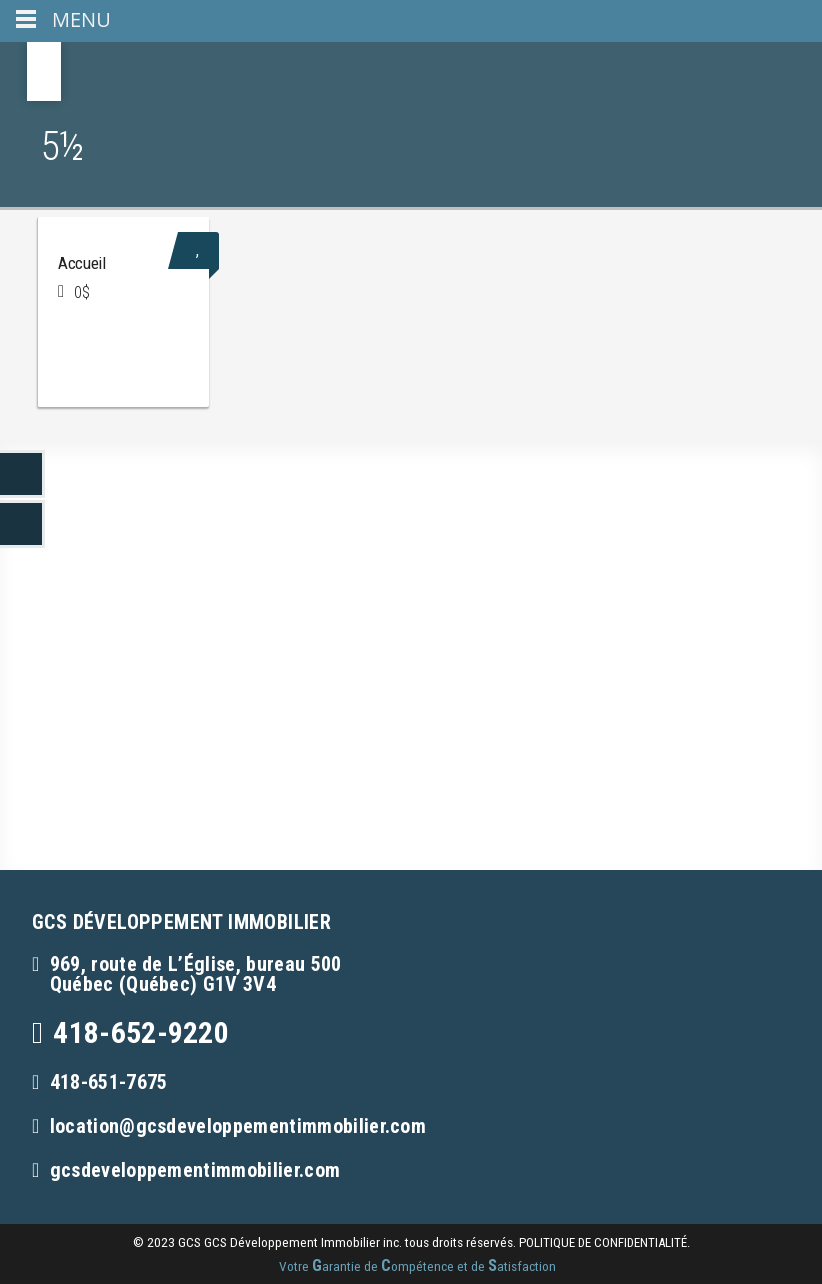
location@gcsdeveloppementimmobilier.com (238, 1126)
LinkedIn (22, 474)
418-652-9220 (141, 1032)
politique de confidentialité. (604, 1242)
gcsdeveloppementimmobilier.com (195, 1170)
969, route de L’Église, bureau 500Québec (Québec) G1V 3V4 (196, 974)
